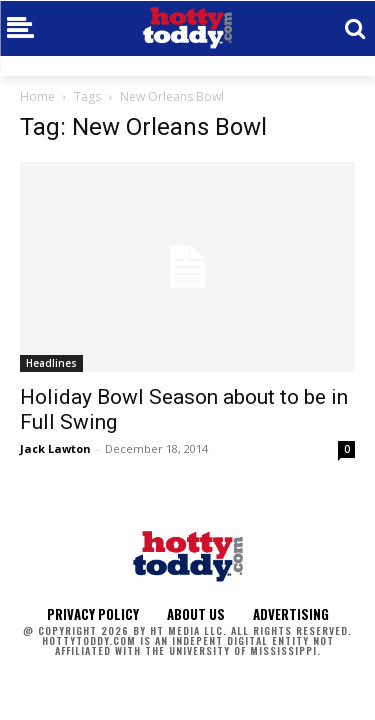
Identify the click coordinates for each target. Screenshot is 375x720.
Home (37, 96)
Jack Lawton (55, 448)
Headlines (51, 363)
